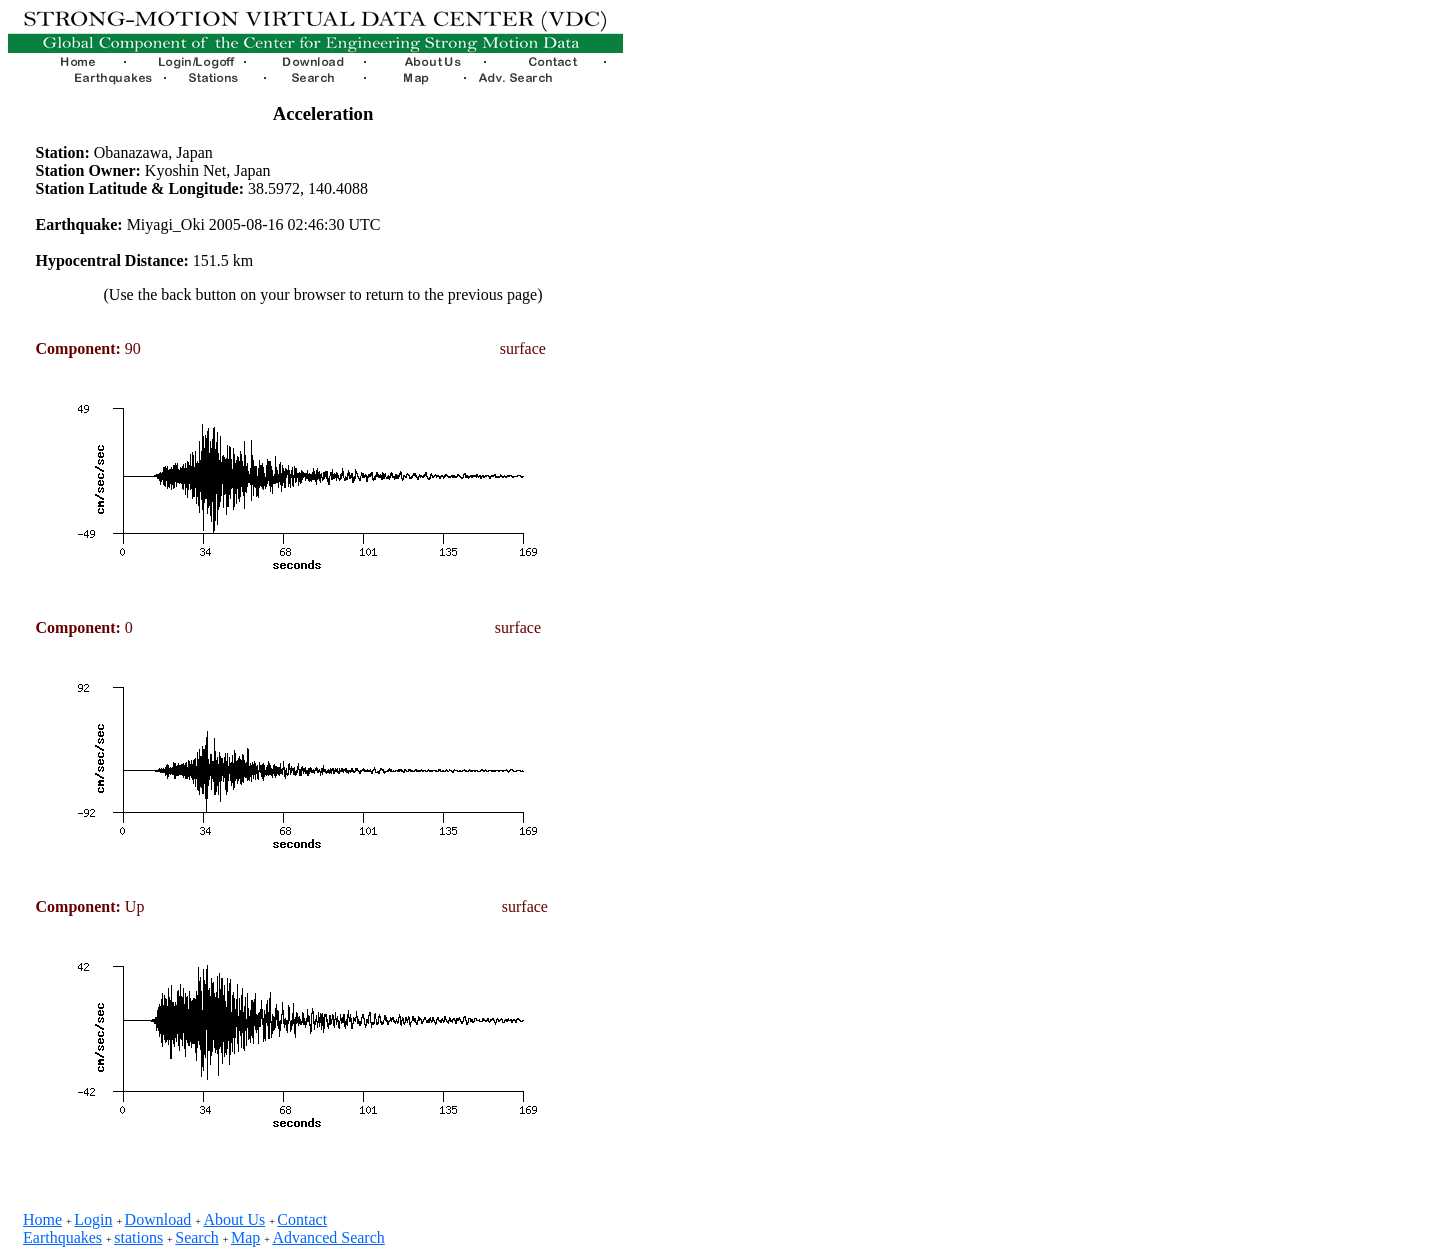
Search (197, 1237)
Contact (302, 1219)
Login (93, 1219)
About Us (234, 1219)
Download (158, 1219)
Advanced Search (328, 1237)
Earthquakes (62, 1237)
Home (42, 1219)
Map (245, 1237)
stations (138, 1237)
